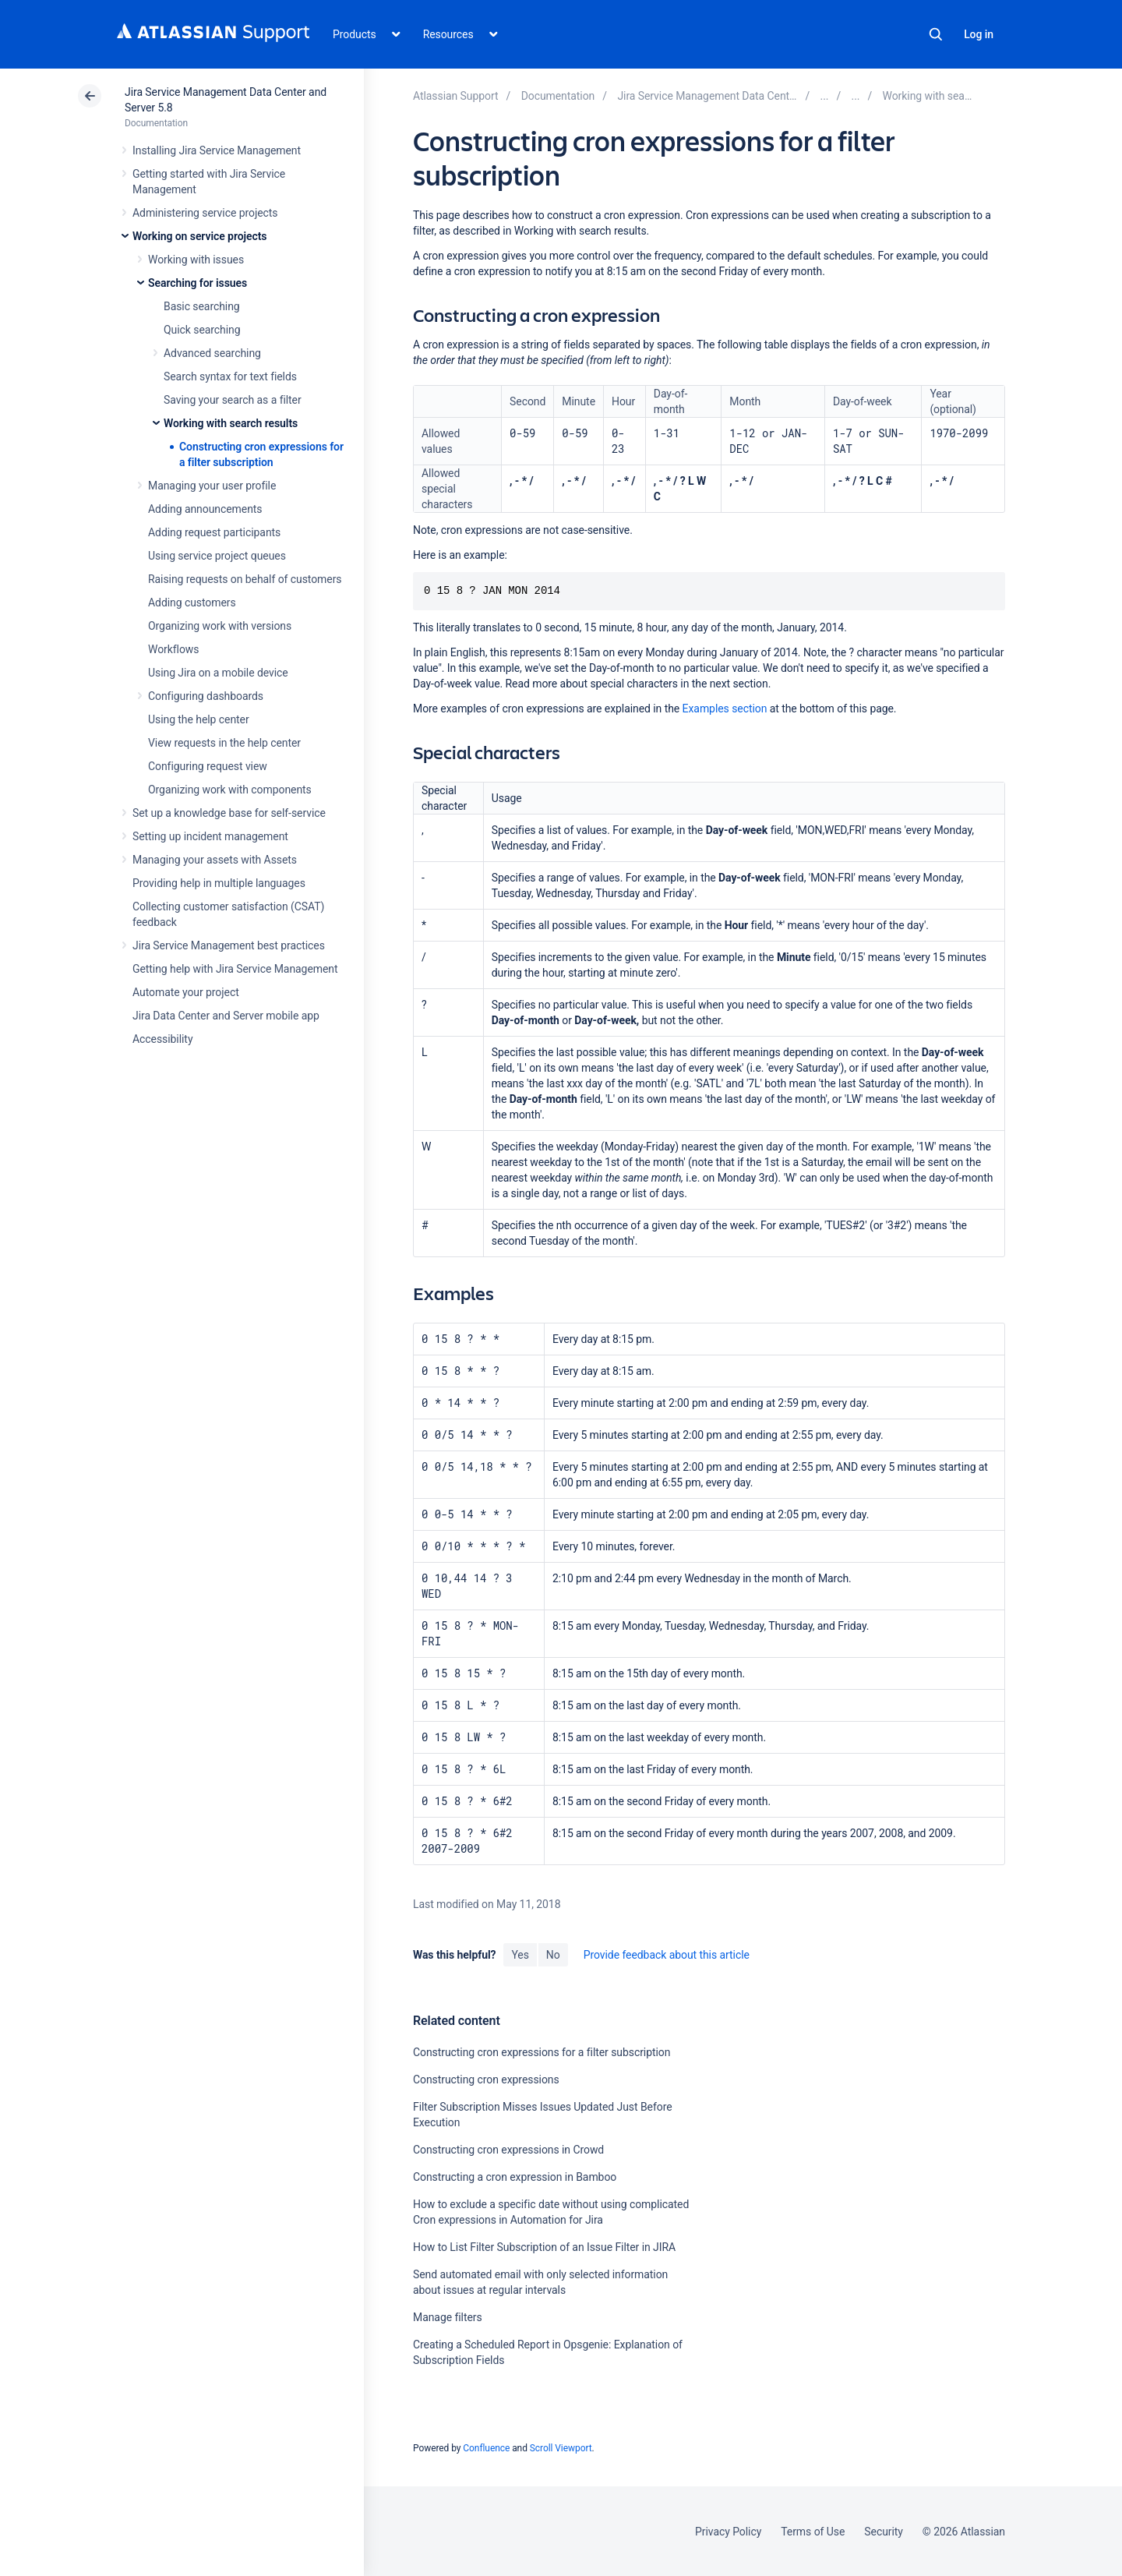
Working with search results (231, 423)
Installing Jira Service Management (216, 150)
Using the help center (198, 719)
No (553, 1955)
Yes (519, 1955)
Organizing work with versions (219, 626)
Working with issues (196, 259)
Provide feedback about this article (667, 1955)
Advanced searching (212, 353)
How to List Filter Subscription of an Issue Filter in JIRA (544, 2247)
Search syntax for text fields (230, 376)
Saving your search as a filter (233, 400)
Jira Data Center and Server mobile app (225, 1015)
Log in (978, 34)
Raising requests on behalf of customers (245, 579)
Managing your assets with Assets (214, 859)
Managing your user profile (212, 485)
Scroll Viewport (561, 2448)
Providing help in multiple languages (218, 883)
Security (883, 2531)
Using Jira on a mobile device (218, 672)
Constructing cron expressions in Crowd (508, 2149)
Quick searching (202, 329)
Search (935, 34)
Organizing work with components (230, 789)
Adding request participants (214, 532)
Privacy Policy (728, 2531)
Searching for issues (197, 283)
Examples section (725, 708)
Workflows (173, 649)
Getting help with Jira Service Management (234, 969)
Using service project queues (217, 555)
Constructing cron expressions (486, 2079)
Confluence (486, 2448)
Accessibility (162, 1039)
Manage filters (447, 2317)
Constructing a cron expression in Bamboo (514, 2177)
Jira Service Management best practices (228, 945)
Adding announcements (205, 509)
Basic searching (202, 306)
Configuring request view (207, 766)
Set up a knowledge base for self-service (229, 813)
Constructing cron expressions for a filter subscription (541, 2052)
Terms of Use (813, 2531)
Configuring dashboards (205, 696)
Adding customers (192, 602)
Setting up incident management (210, 836)
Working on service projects (199, 236)
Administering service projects (204, 213)
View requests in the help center (224, 743)
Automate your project (185, 992)
